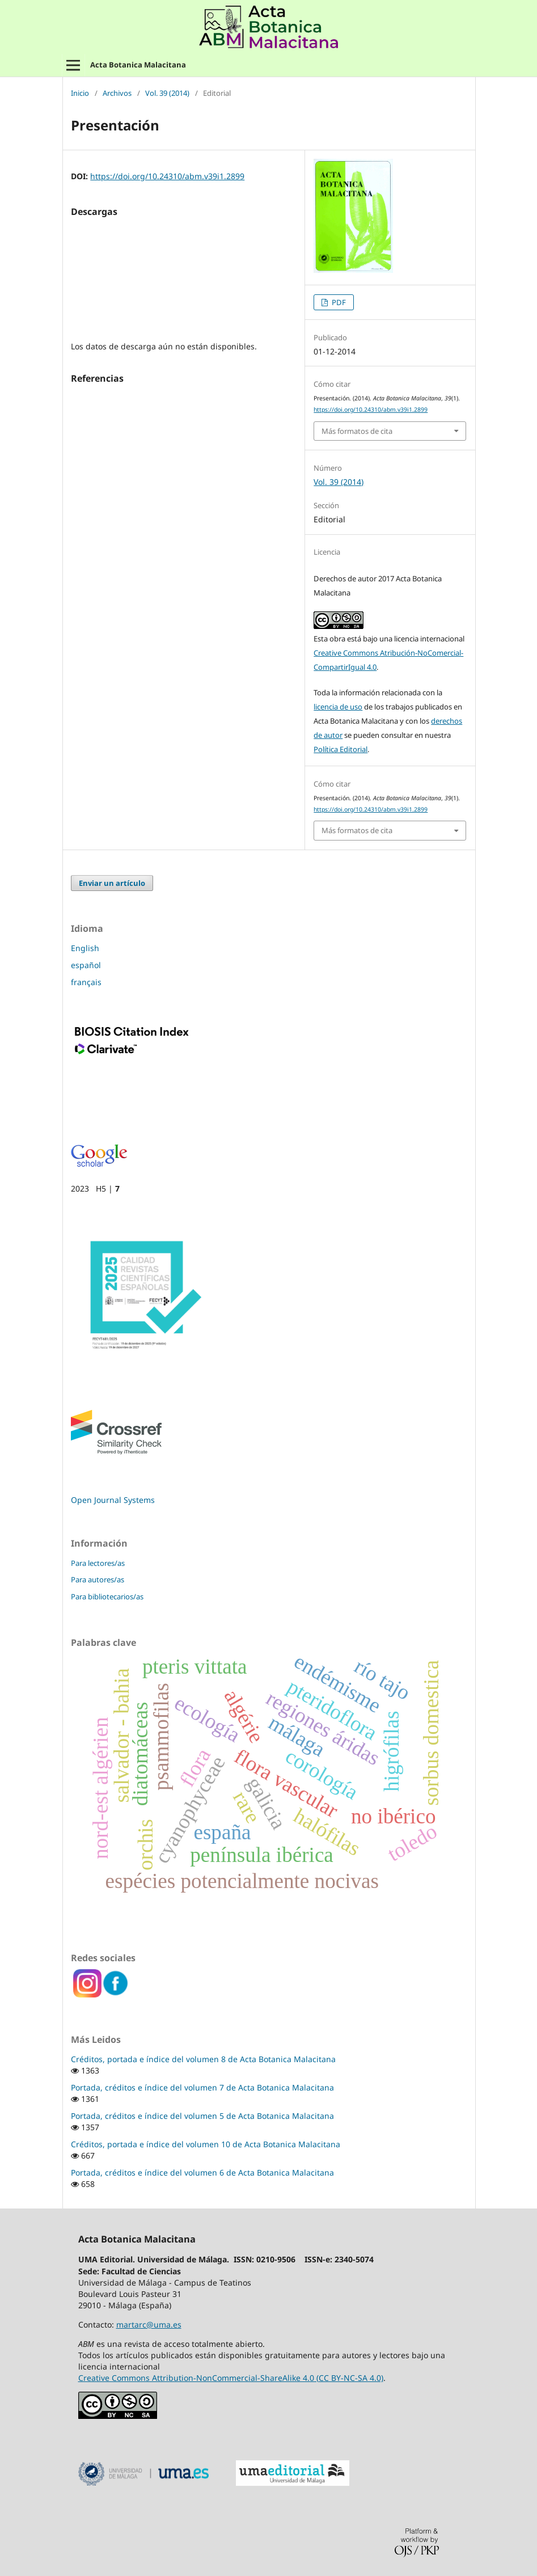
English (85, 948)
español (86, 965)
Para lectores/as (98, 1563)
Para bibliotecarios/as (107, 1596)
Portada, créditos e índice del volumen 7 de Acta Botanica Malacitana (202, 2087)
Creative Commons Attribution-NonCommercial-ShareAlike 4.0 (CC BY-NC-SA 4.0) (230, 2377)
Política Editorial (340, 749)
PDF (338, 302)
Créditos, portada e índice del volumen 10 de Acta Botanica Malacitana (205, 2144)
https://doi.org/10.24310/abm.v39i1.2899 (167, 176)
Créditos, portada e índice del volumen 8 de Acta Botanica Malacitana (203, 2059)
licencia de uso (338, 707)
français (86, 982)
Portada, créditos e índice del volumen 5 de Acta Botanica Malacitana (202, 2115)
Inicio (80, 93)
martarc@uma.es (148, 2324)
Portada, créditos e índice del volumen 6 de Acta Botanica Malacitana (202, 2172)
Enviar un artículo (112, 883)
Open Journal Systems (113, 1499)
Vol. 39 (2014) (167, 93)
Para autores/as (97, 1579)
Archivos (117, 93)
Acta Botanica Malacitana (138, 65)
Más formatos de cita (357, 431)
